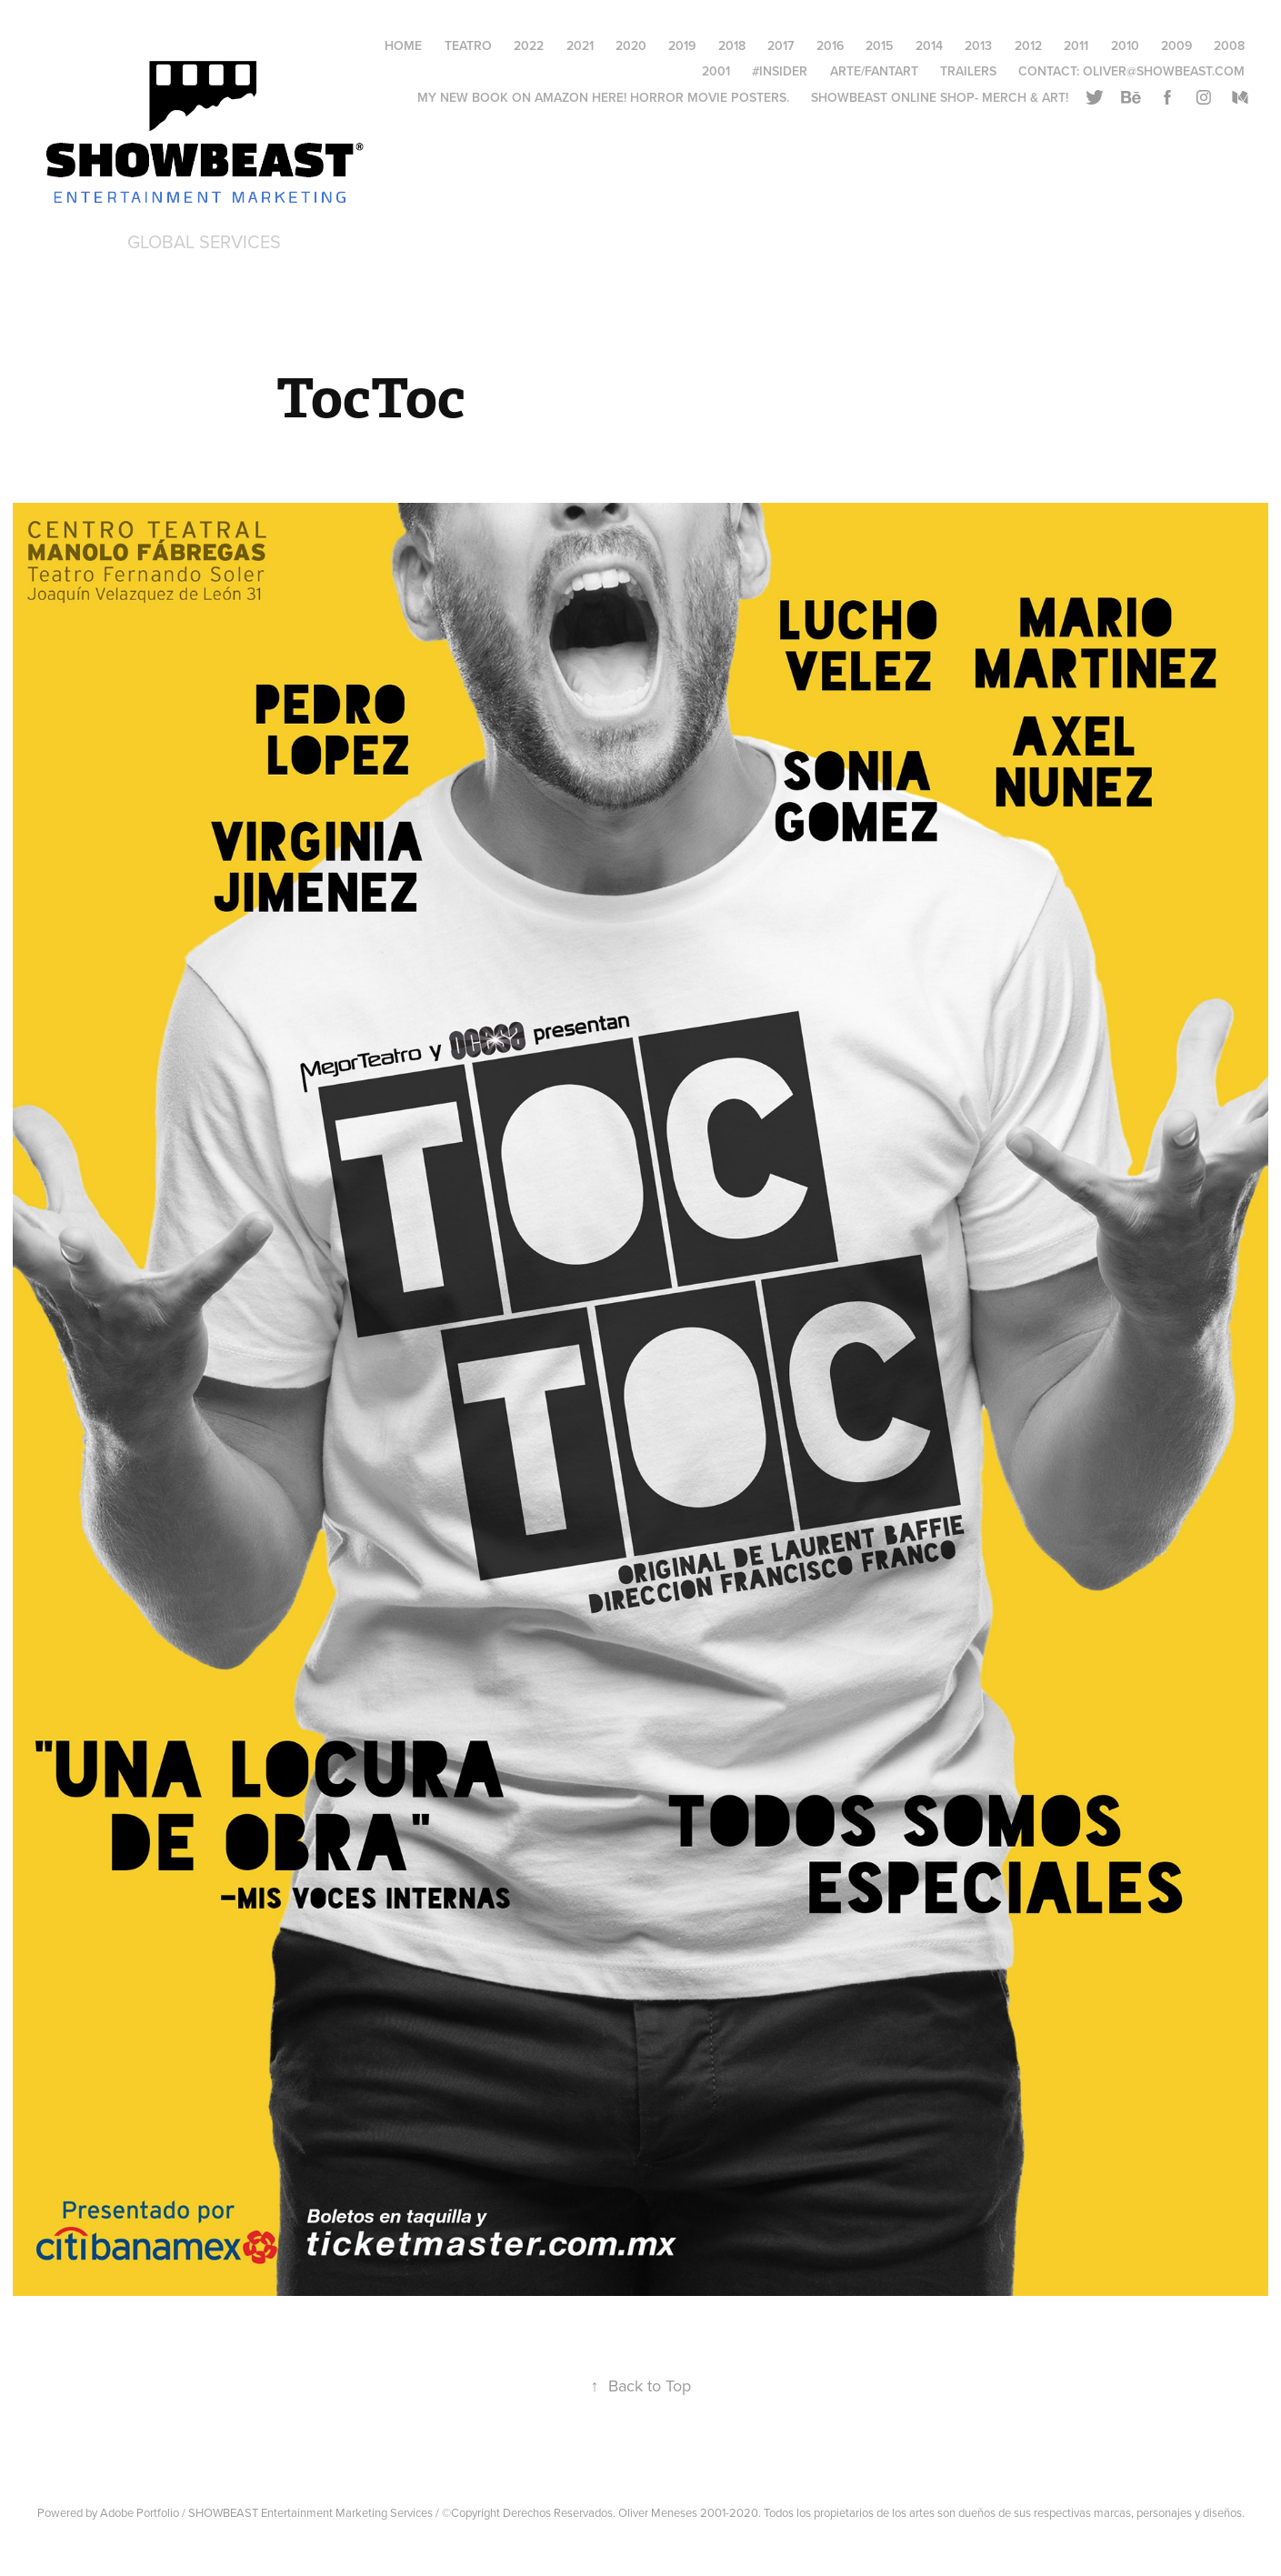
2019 (682, 45)
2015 (879, 45)
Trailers (968, 71)
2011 (1076, 45)
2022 (529, 45)
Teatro (468, 45)
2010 (1125, 45)
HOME (403, 45)
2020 (630, 45)
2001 (716, 71)
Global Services (204, 241)
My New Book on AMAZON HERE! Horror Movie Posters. (603, 97)
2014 (929, 45)
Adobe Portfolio (139, 2512)
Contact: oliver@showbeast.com (1131, 71)
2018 (732, 45)
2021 (580, 45)
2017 (780, 45)
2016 (830, 45)
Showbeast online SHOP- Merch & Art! (939, 97)
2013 (978, 45)
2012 (1028, 45)
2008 (1229, 45)
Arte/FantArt (874, 71)
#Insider (779, 71)
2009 (1176, 45)
